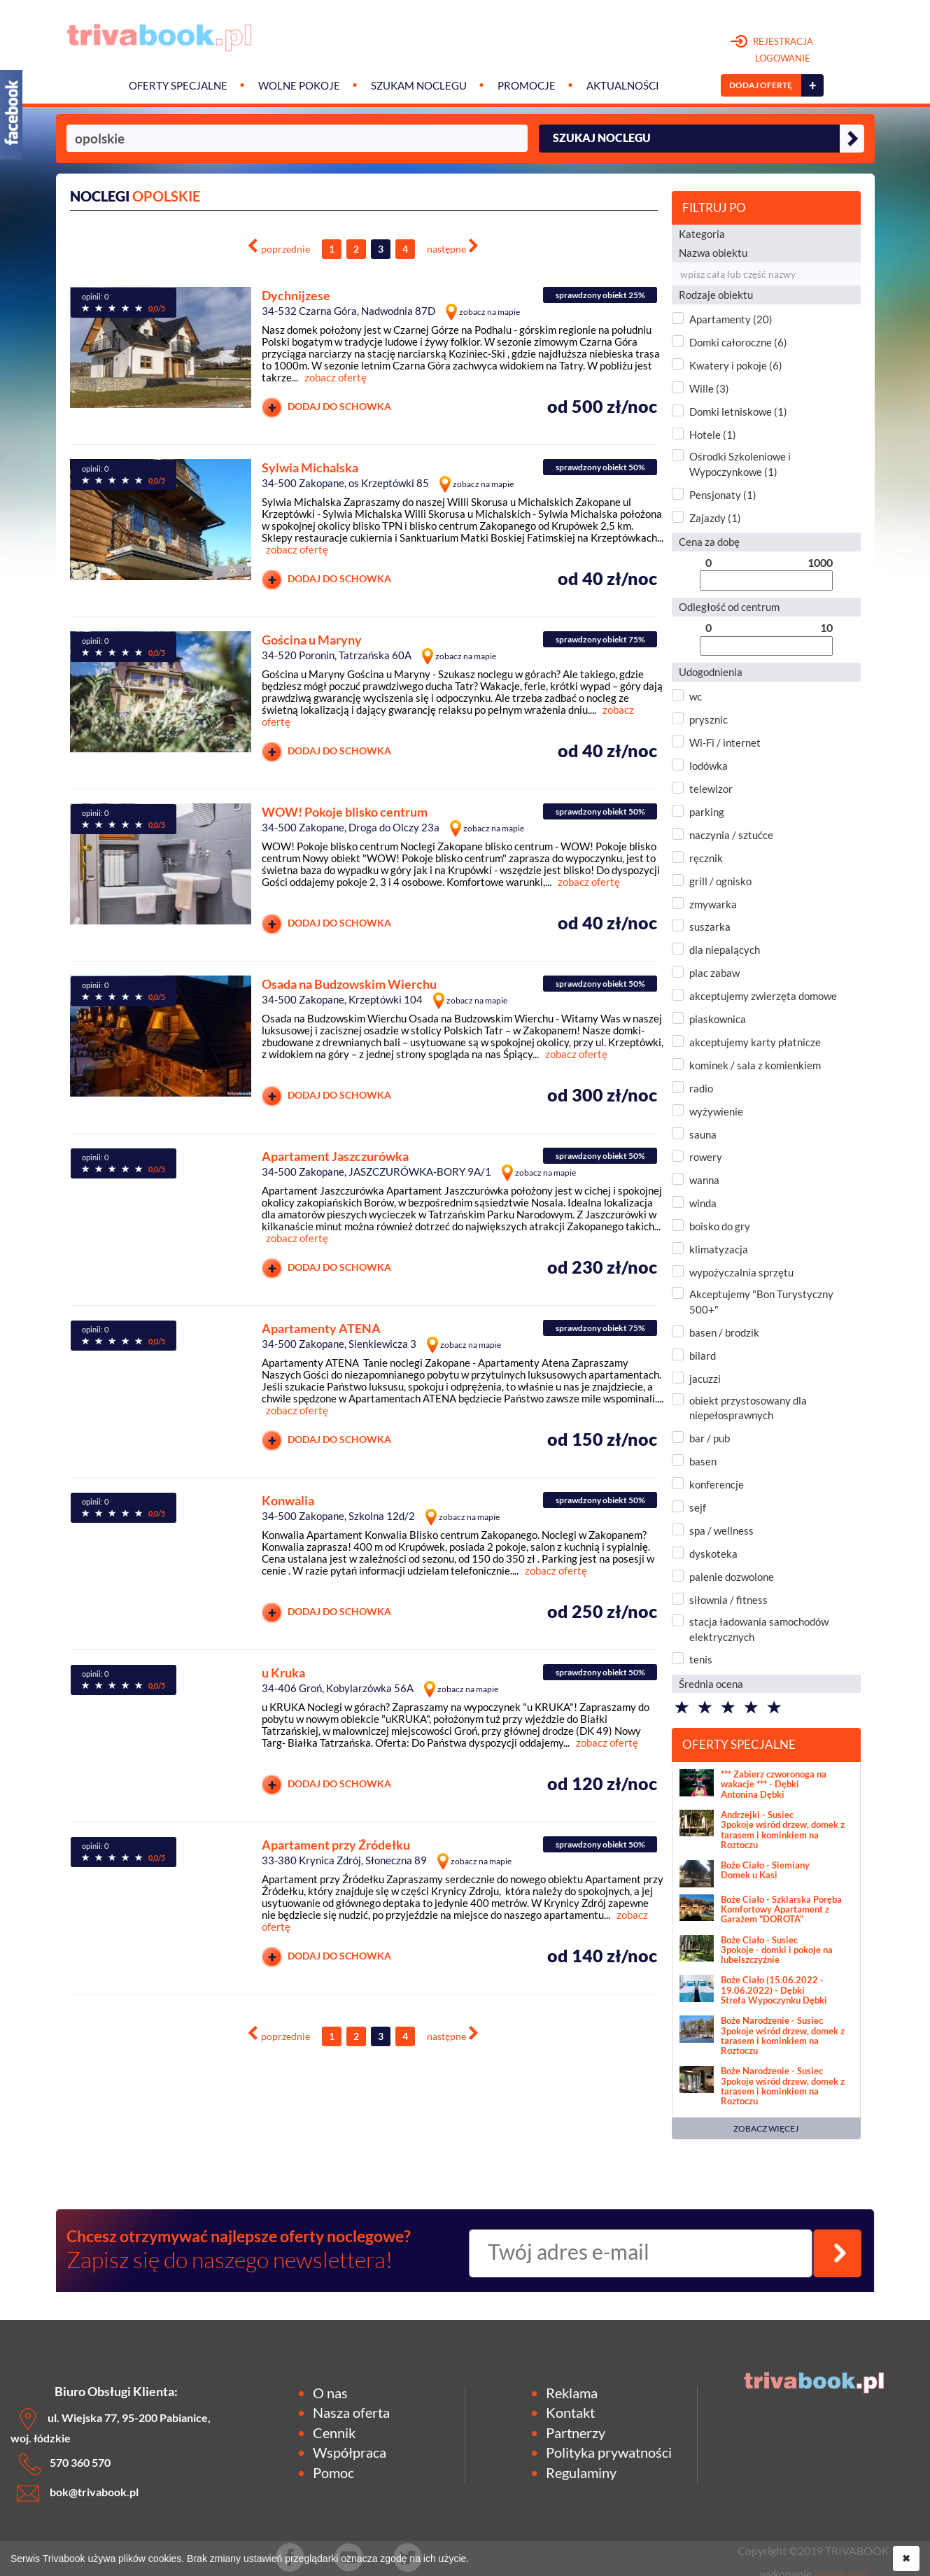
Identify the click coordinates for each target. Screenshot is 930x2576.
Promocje (527, 86)
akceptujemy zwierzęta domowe (763, 996)
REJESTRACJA (772, 50)
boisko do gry (719, 1226)
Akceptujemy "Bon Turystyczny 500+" (761, 1301)
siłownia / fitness (728, 1599)
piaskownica (717, 1019)
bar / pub (709, 1438)
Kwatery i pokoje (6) (735, 365)
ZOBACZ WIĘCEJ (765, 2128)
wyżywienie (716, 1111)
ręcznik (706, 858)
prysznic (708, 719)
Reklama (572, 2392)
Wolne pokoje (299, 86)
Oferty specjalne (178, 86)
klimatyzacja (718, 1249)
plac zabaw (714, 972)
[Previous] (278, 247)
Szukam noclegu (419, 86)
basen (703, 1461)
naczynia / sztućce (731, 835)
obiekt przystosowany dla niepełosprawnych (748, 1407)
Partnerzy (575, 2432)
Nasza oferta (351, 2412)
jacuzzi (705, 1378)
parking (706, 811)
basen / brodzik (724, 1332)
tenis (700, 1659)
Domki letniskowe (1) (738, 411)
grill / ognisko (720, 881)
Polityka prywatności (609, 2452)
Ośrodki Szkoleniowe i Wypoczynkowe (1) (740, 463)
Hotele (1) (712, 434)
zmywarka (713, 904)
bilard (702, 1355)
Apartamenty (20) (731, 319)
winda (703, 1203)
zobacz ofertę (335, 377)
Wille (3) (709, 388)
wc (695, 696)
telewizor (711, 788)
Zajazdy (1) (715, 518)
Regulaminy (581, 2472)
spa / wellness (721, 1530)
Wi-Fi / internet (725, 742)
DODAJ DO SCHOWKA (326, 407)
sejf (697, 1507)
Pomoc (333, 2472)
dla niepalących (724, 949)
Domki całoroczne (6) (738, 342)
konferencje (716, 1484)
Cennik (334, 2432)
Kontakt (570, 2412)
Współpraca (349, 2452)
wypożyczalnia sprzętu (741, 1272)
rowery (705, 1156)
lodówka (708, 765)
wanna (704, 1180)
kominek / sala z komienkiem (755, 1065)
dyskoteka (713, 1553)
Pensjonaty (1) (722, 494)
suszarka (710, 926)
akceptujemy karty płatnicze (755, 1042)
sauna (703, 1134)
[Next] (453, 247)
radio (701, 1088)
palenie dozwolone (731, 1576)
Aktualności (622, 86)
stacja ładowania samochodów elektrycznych (759, 1628)
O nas (330, 2392)
